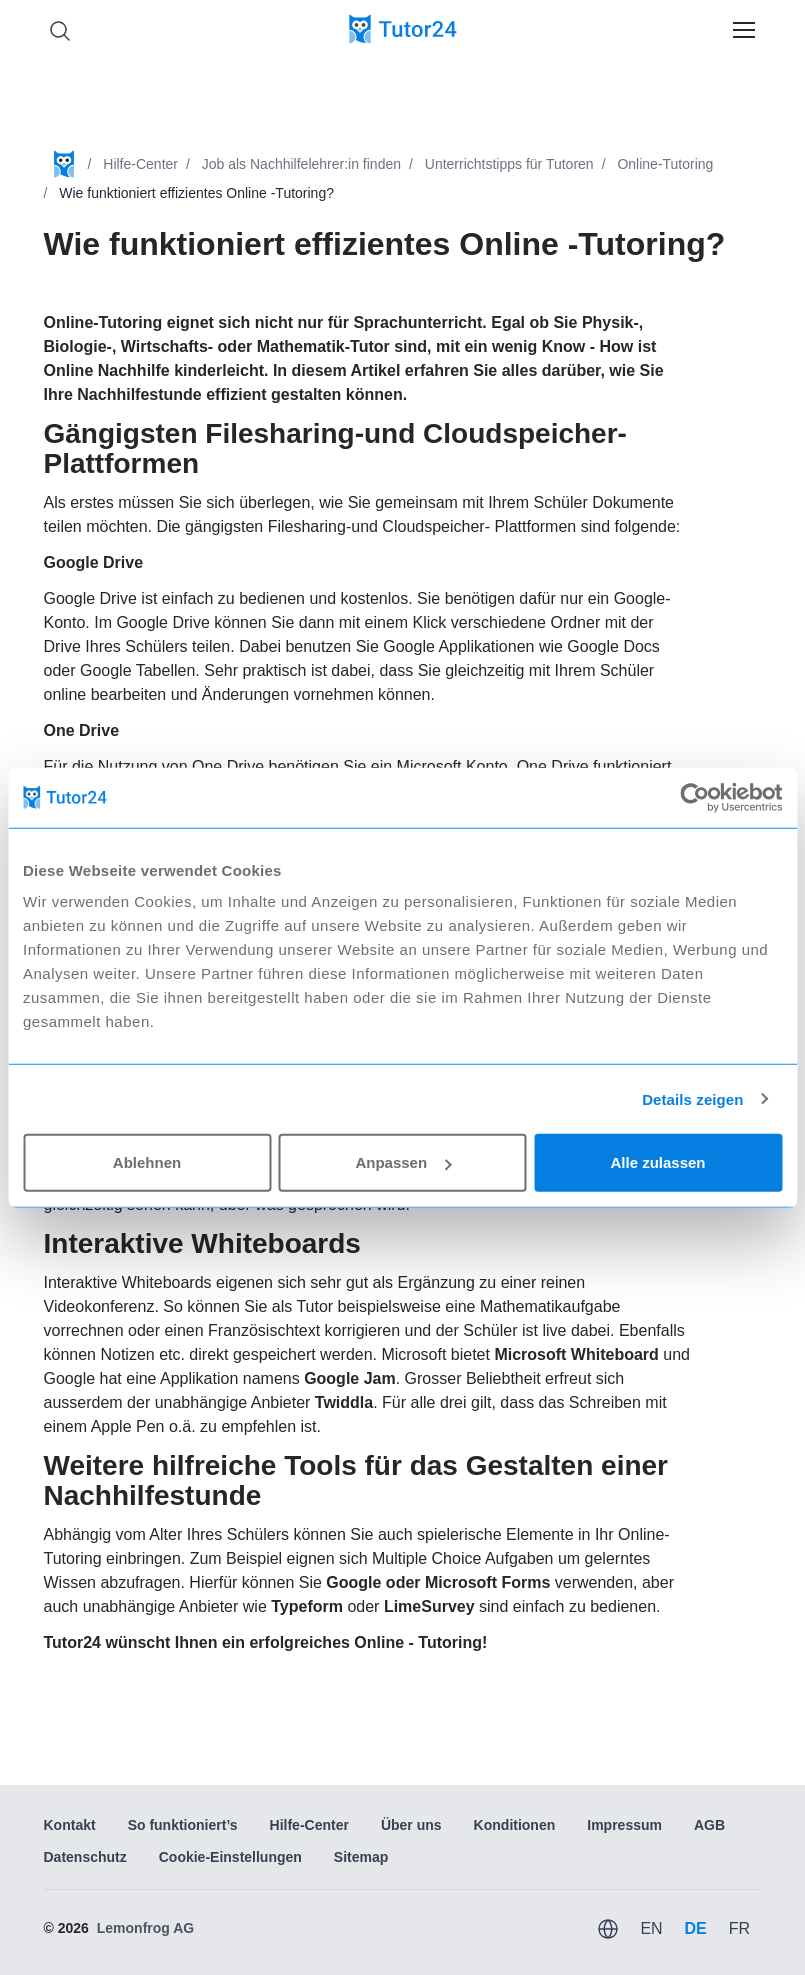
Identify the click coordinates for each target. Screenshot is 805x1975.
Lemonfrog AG (145, 1928)
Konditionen (515, 1825)
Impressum (624, 1825)
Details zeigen (692, 1098)
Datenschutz (85, 1857)
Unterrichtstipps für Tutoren (509, 164)
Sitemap (361, 1857)
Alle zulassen (657, 1162)
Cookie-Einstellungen (230, 1857)
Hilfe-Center (140, 164)
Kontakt (70, 1825)
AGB (709, 1825)
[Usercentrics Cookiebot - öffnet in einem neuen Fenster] (694, 797)
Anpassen (403, 1162)
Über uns (411, 1825)
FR (739, 1928)
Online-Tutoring (665, 164)
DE (695, 1928)
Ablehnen (147, 1162)
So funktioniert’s (183, 1825)
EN (651, 1928)
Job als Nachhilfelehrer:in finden (301, 164)
